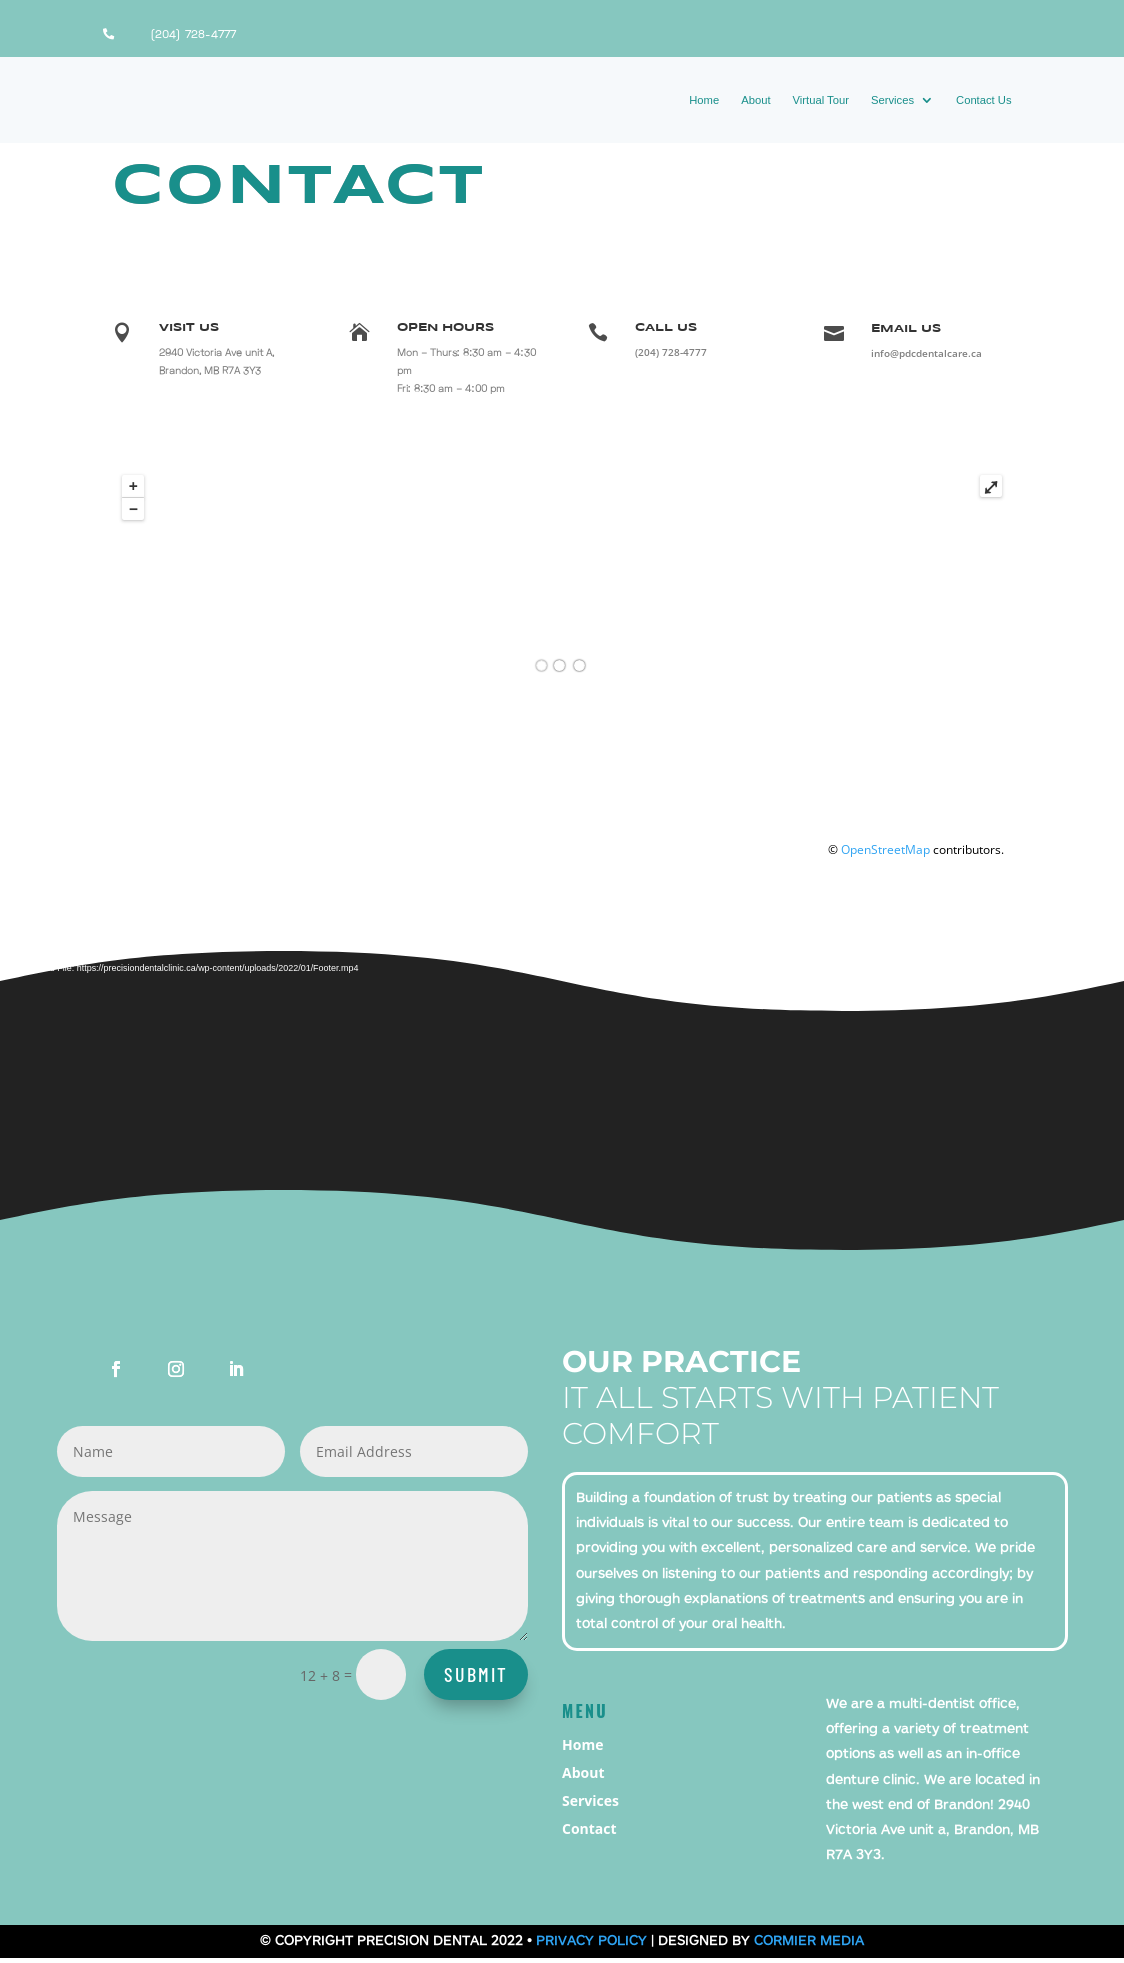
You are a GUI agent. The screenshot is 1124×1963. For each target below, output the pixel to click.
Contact (589, 1833)
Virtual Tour (821, 100)
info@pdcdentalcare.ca (926, 358)
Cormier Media (809, 1946)
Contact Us (984, 100)
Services (892, 100)
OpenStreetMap (885, 854)
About (755, 100)
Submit (476, 1679)
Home (704, 100)
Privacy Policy (591, 1946)
